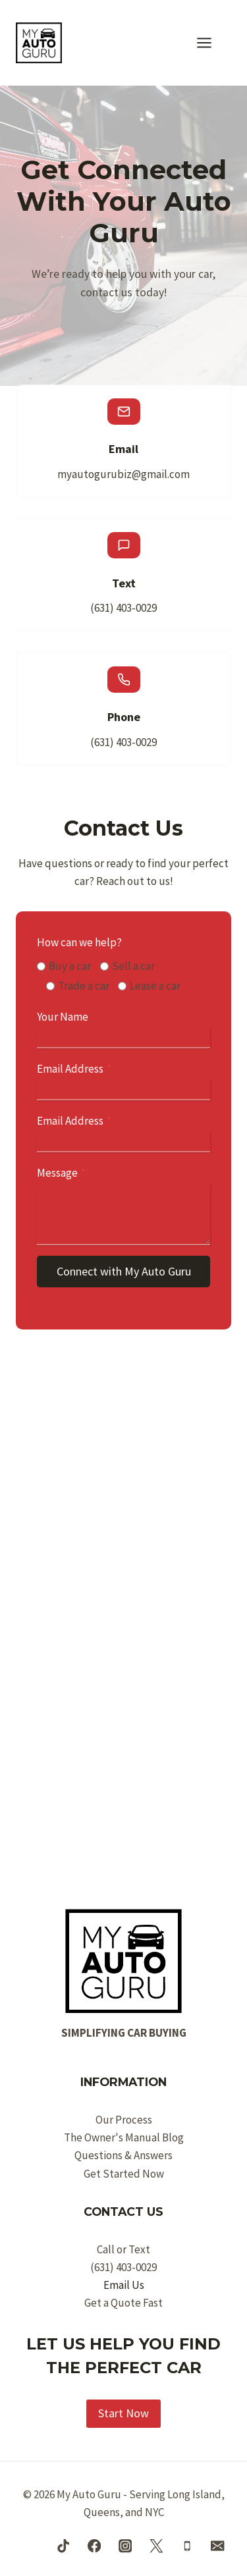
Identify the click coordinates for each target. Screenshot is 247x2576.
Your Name (62, 1016)
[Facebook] (94, 2546)
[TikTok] (63, 2546)
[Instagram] (124, 2546)
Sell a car (133, 966)
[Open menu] (210, 42)
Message (61, 1173)
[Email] (217, 2546)
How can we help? (79, 942)
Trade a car (83, 986)
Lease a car (155, 986)
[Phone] (186, 2546)
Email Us (123, 2285)
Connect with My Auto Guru (124, 1271)
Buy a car (70, 966)
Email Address (74, 1068)
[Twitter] (155, 2546)
